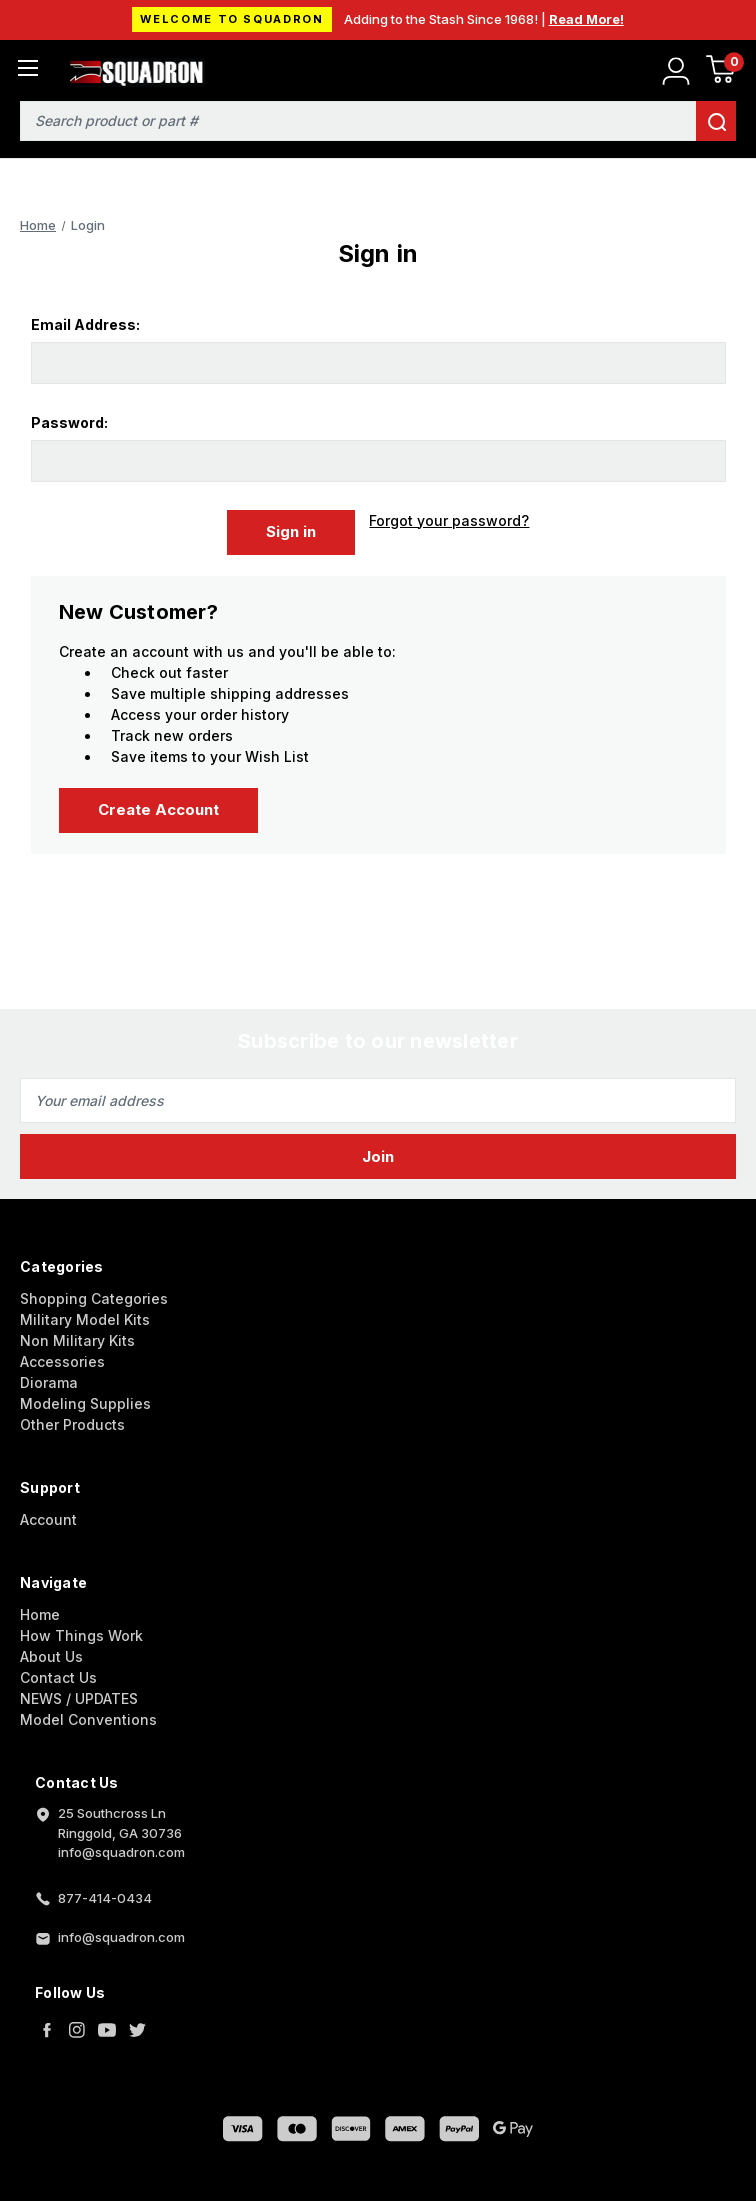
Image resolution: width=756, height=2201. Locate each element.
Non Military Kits (77, 1339)
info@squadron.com (121, 1936)
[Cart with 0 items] (721, 72)
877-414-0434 (105, 1897)
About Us (51, 1655)
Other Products (72, 1423)
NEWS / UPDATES (79, 1697)
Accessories (62, 1360)
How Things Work (81, 1634)
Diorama (49, 1381)
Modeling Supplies (85, 1402)
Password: (69, 422)
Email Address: (85, 324)
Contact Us (58, 1676)
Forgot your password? (449, 520)
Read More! (586, 19)
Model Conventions (88, 1718)
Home (40, 1613)
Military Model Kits (85, 1318)
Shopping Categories (94, 1297)
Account (48, 1518)
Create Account (158, 809)
